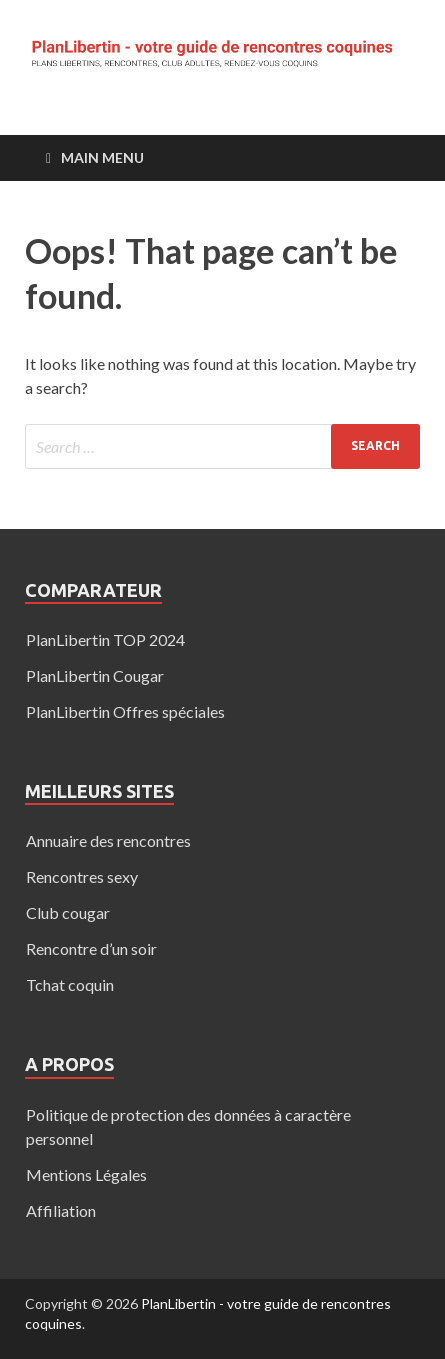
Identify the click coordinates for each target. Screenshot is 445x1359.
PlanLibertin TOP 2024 (105, 639)
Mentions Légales (86, 1174)
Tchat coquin (70, 984)
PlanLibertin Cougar (95, 675)
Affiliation (61, 1210)
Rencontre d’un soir (91, 948)
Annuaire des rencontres (108, 840)
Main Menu (102, 157)
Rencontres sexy (82, 876)
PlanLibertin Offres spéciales (125, 711)
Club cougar (68, 912)
